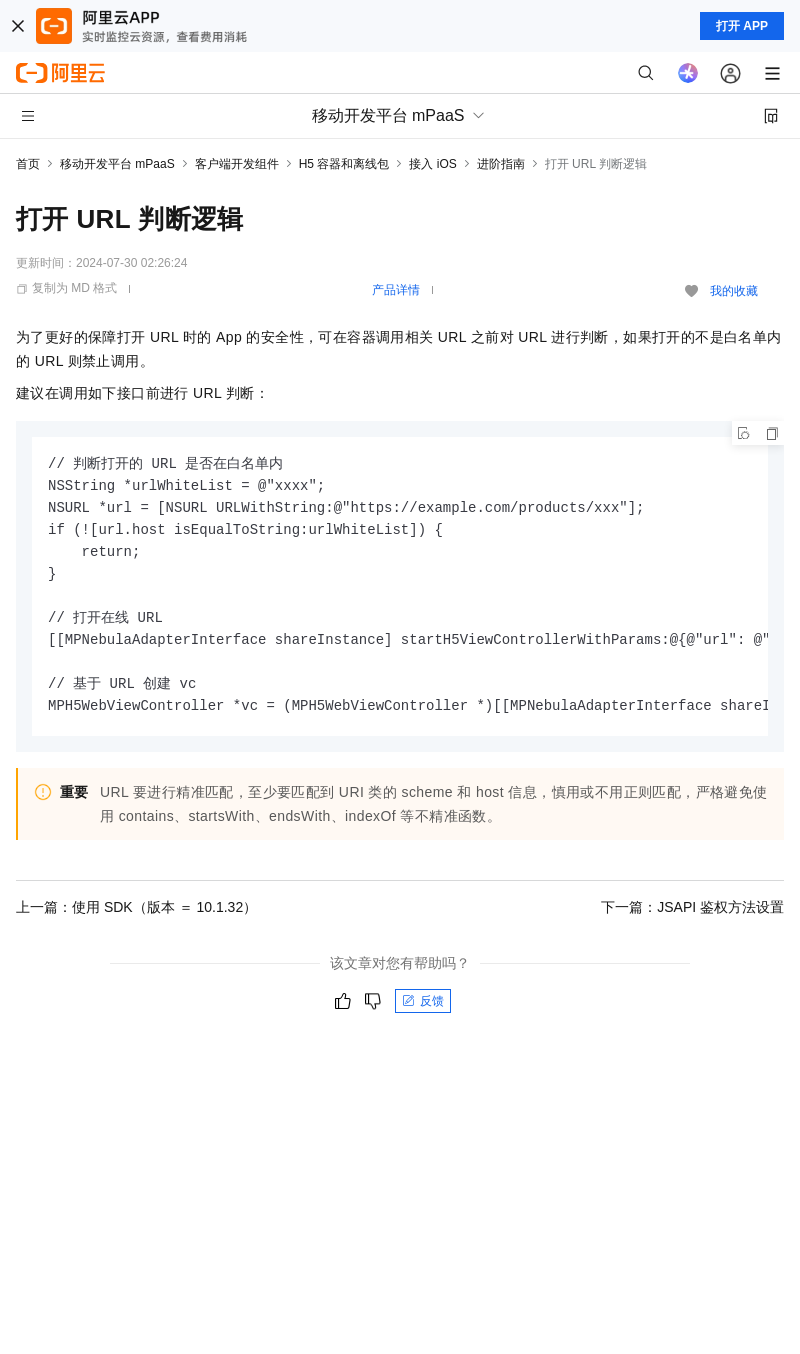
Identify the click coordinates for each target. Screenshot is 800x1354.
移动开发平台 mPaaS (117, 164)
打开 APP (742, 26)
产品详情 (396, 290)
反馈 (423, 1001)
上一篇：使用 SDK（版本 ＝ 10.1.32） (136, 907)
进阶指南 (501, 164)
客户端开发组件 (237, 164)
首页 (28, 164)
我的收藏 (734, 291)
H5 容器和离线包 (344, 164)
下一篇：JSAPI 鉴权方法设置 (692, 907)
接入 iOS (432, 164)
